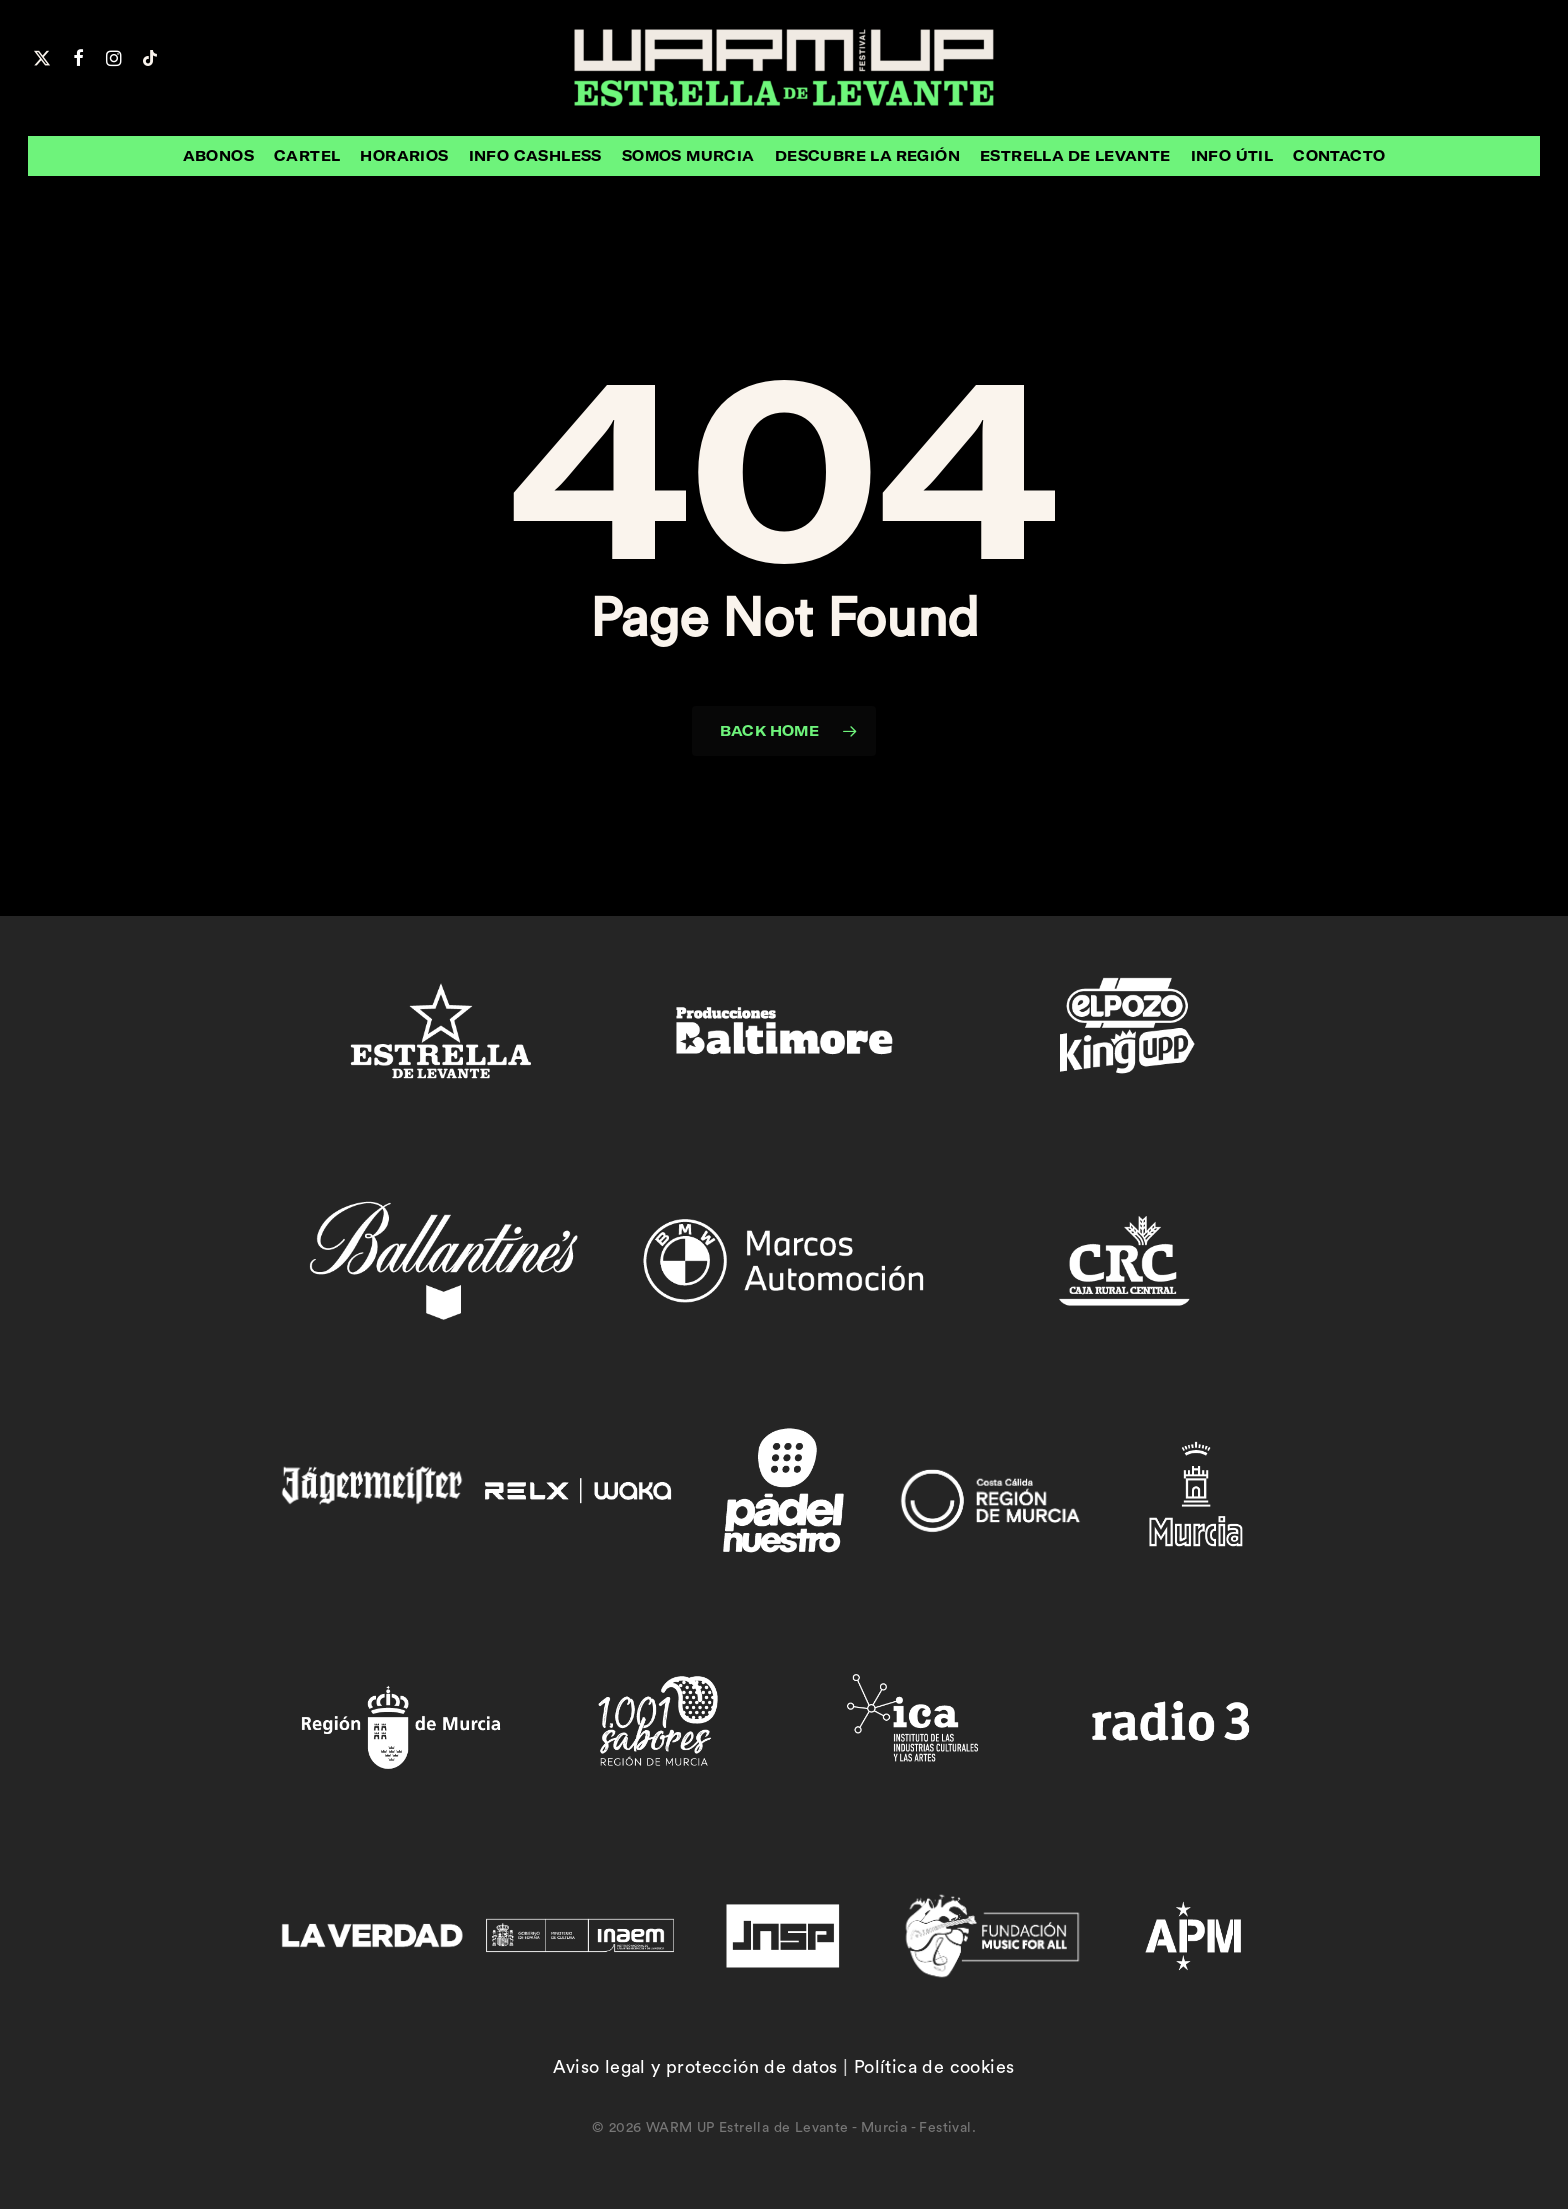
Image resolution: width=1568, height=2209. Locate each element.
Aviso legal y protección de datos (695, 2067)
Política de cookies (934, 2067)
